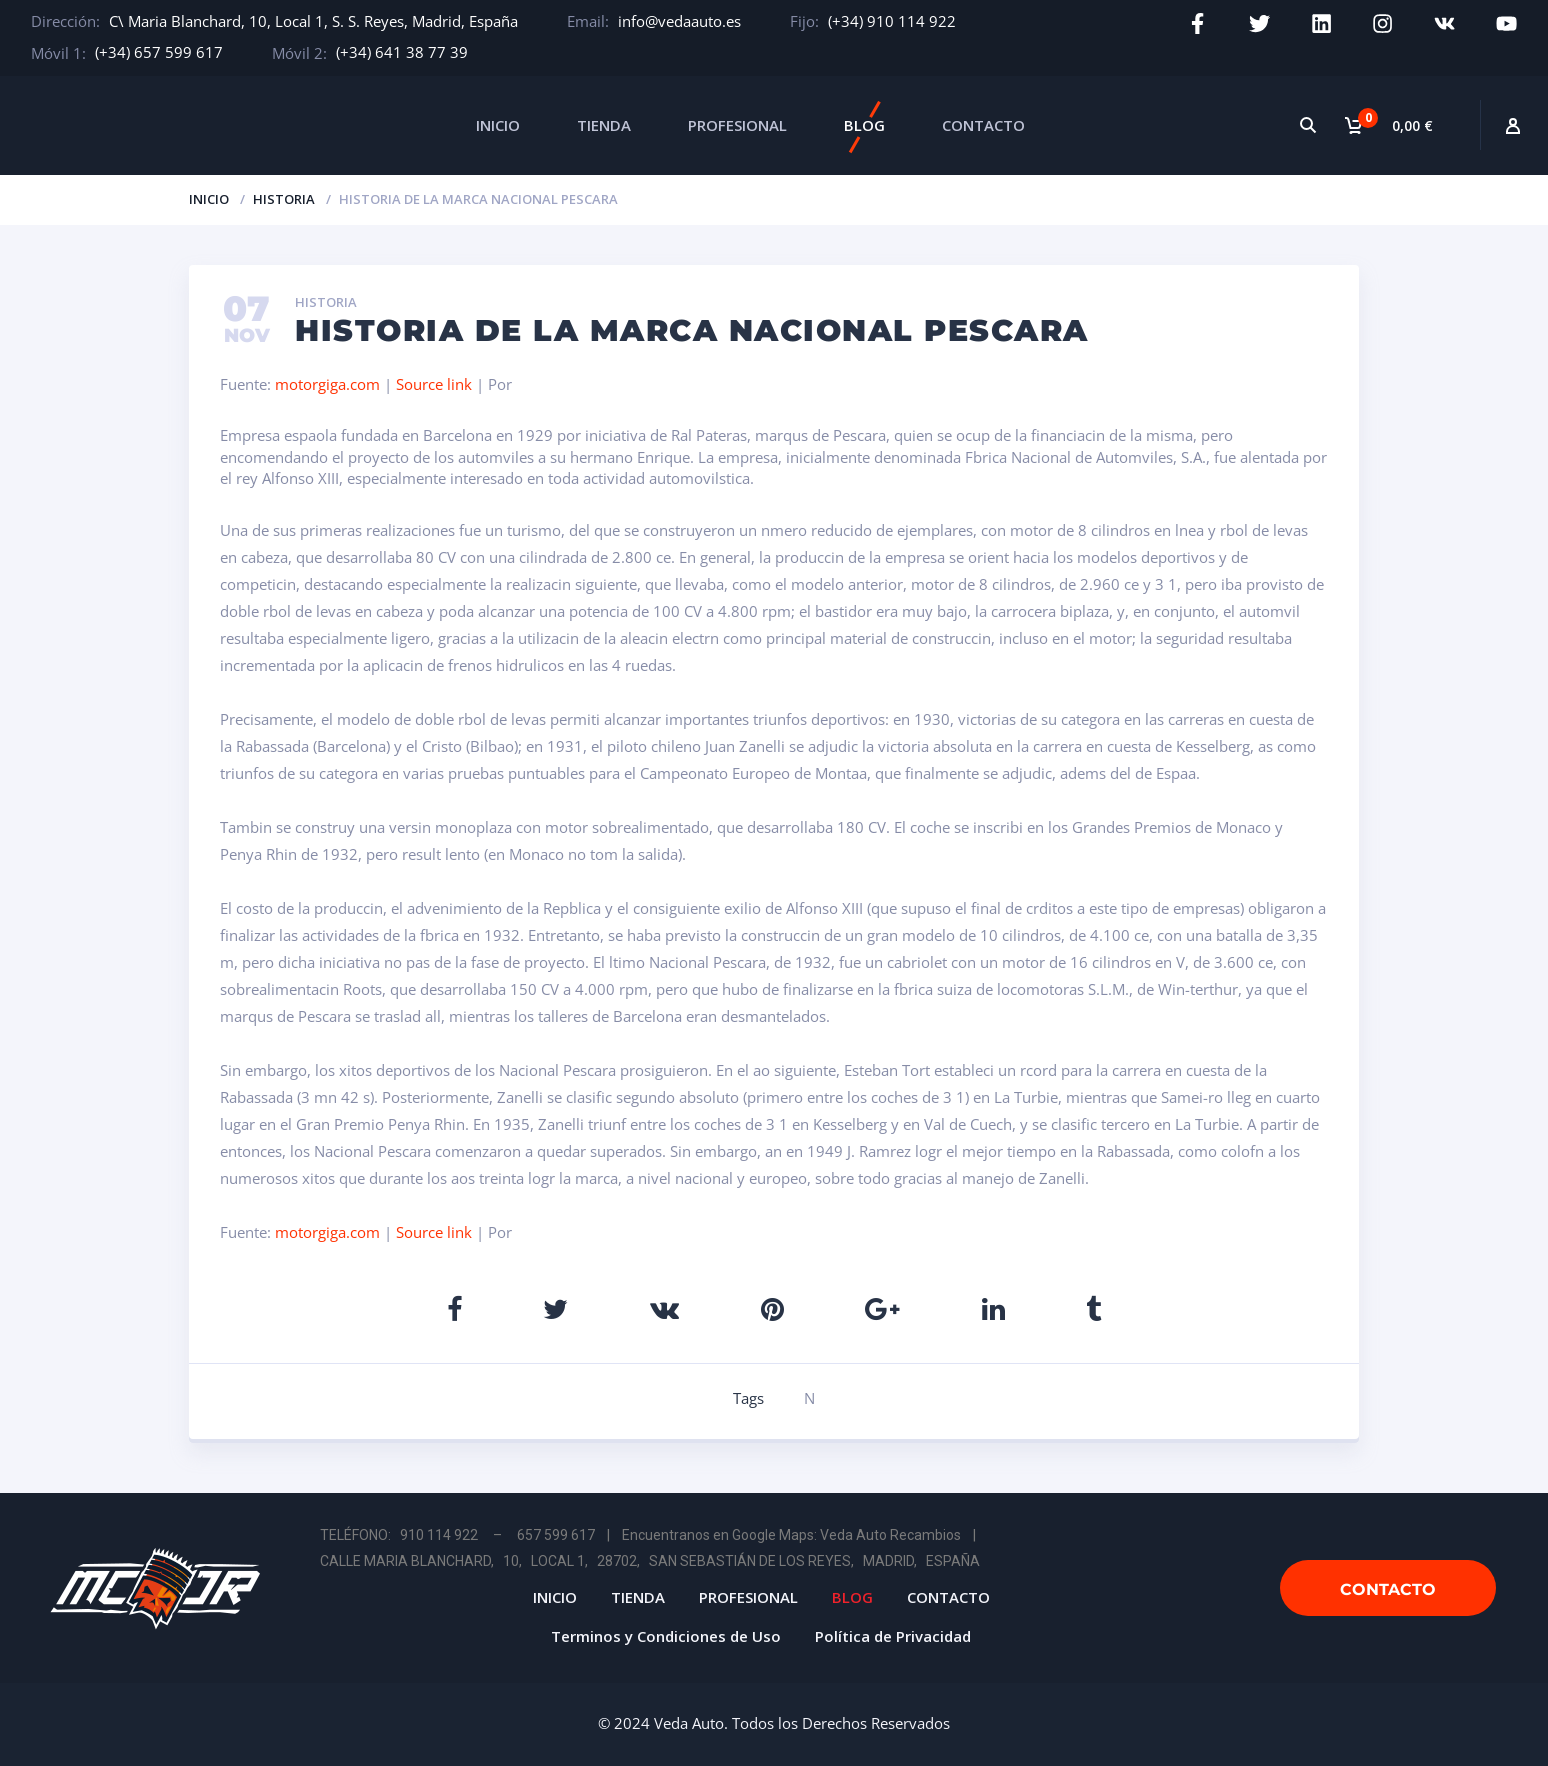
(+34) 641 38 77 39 (402, 52)
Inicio (209, 199)
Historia (284, 199)
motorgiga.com (327, 384)
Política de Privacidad (893, 1636)
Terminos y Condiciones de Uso (666, 1636)
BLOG (864, 125)
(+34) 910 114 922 (892, 21)
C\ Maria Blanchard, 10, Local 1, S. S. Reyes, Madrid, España (313, 21)
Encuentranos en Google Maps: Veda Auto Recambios (791, 1535)
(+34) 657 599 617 (159, 52)
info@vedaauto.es (679, 21)
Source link (436, 384)
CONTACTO (983, 125)
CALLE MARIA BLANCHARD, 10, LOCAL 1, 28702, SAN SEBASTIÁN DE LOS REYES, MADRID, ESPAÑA (650, 1561)
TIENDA (604, 125)
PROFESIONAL (737, 125)
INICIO (498, 125)
